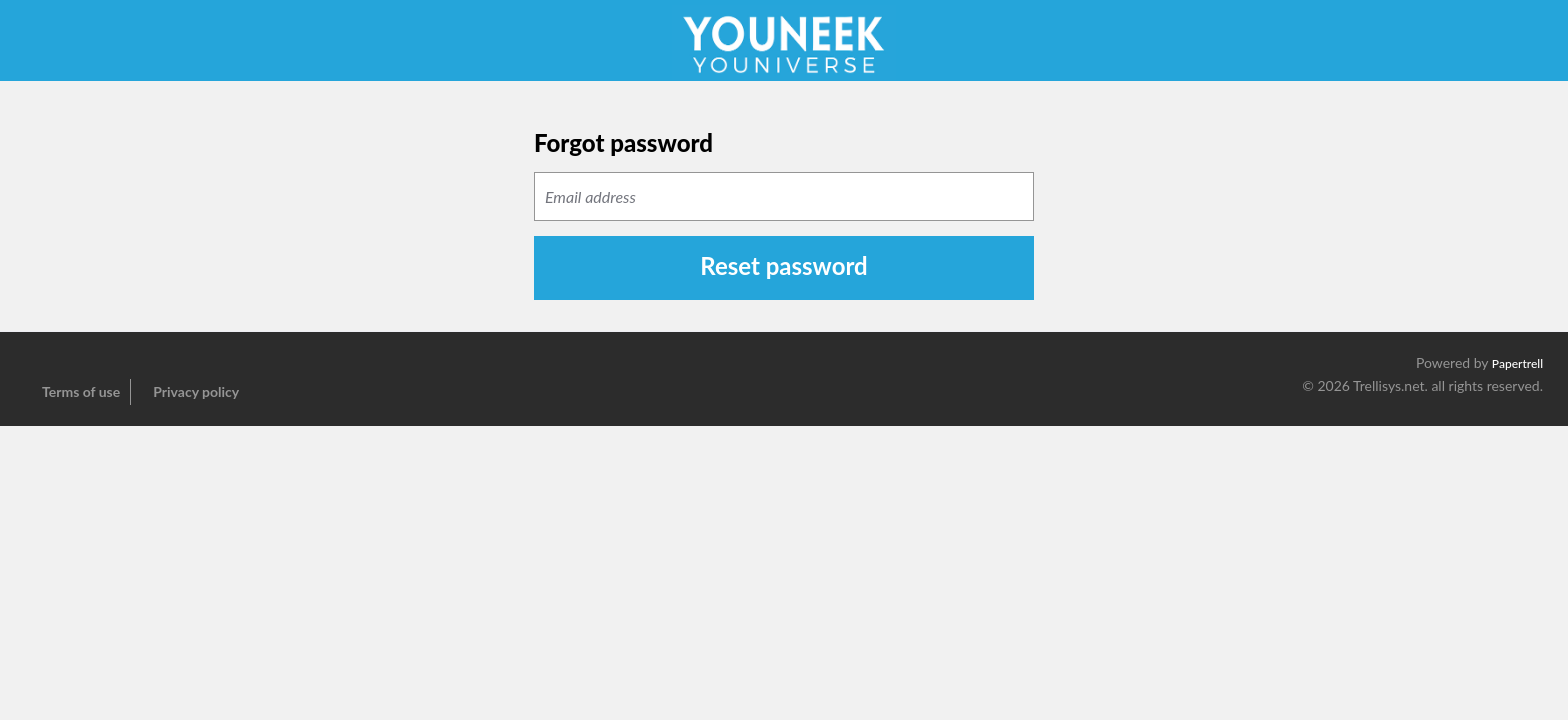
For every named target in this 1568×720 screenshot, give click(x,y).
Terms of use (81, 391)
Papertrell (1517, 363)
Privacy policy (196, 391)
